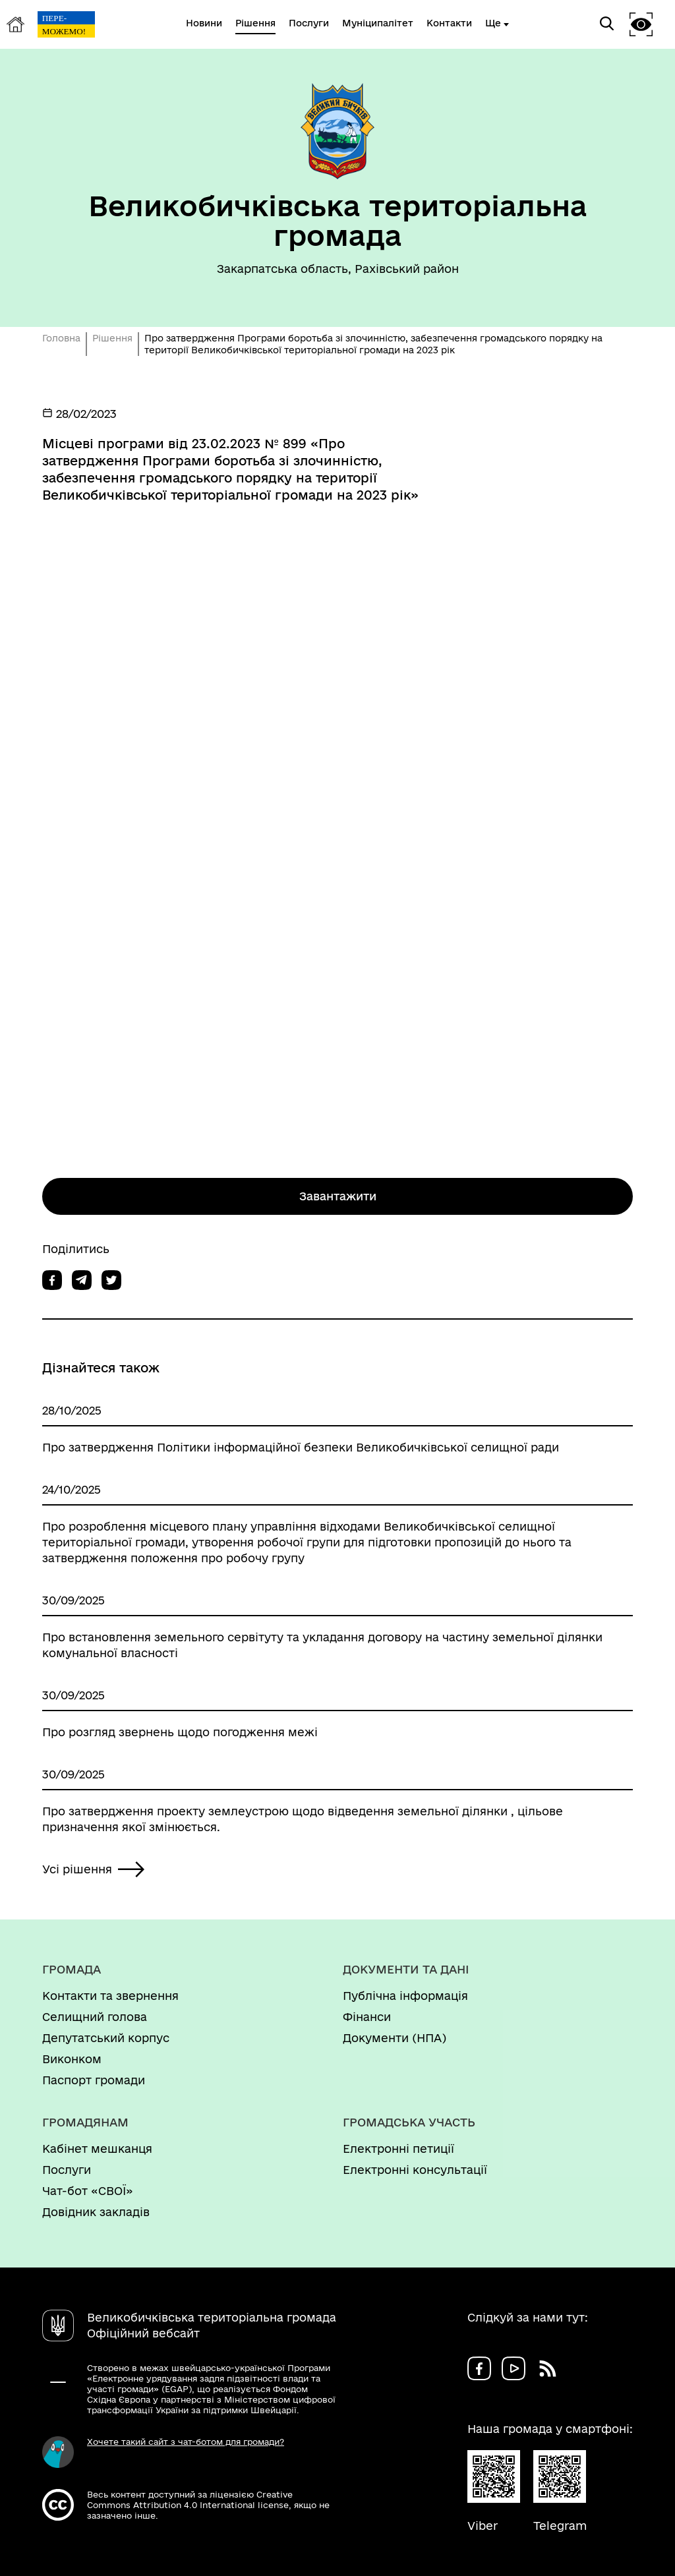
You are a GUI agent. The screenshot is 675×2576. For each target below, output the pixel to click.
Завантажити (337, 1196)
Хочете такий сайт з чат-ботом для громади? (185, 2441)
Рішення (112, 338)
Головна (61, 338)
